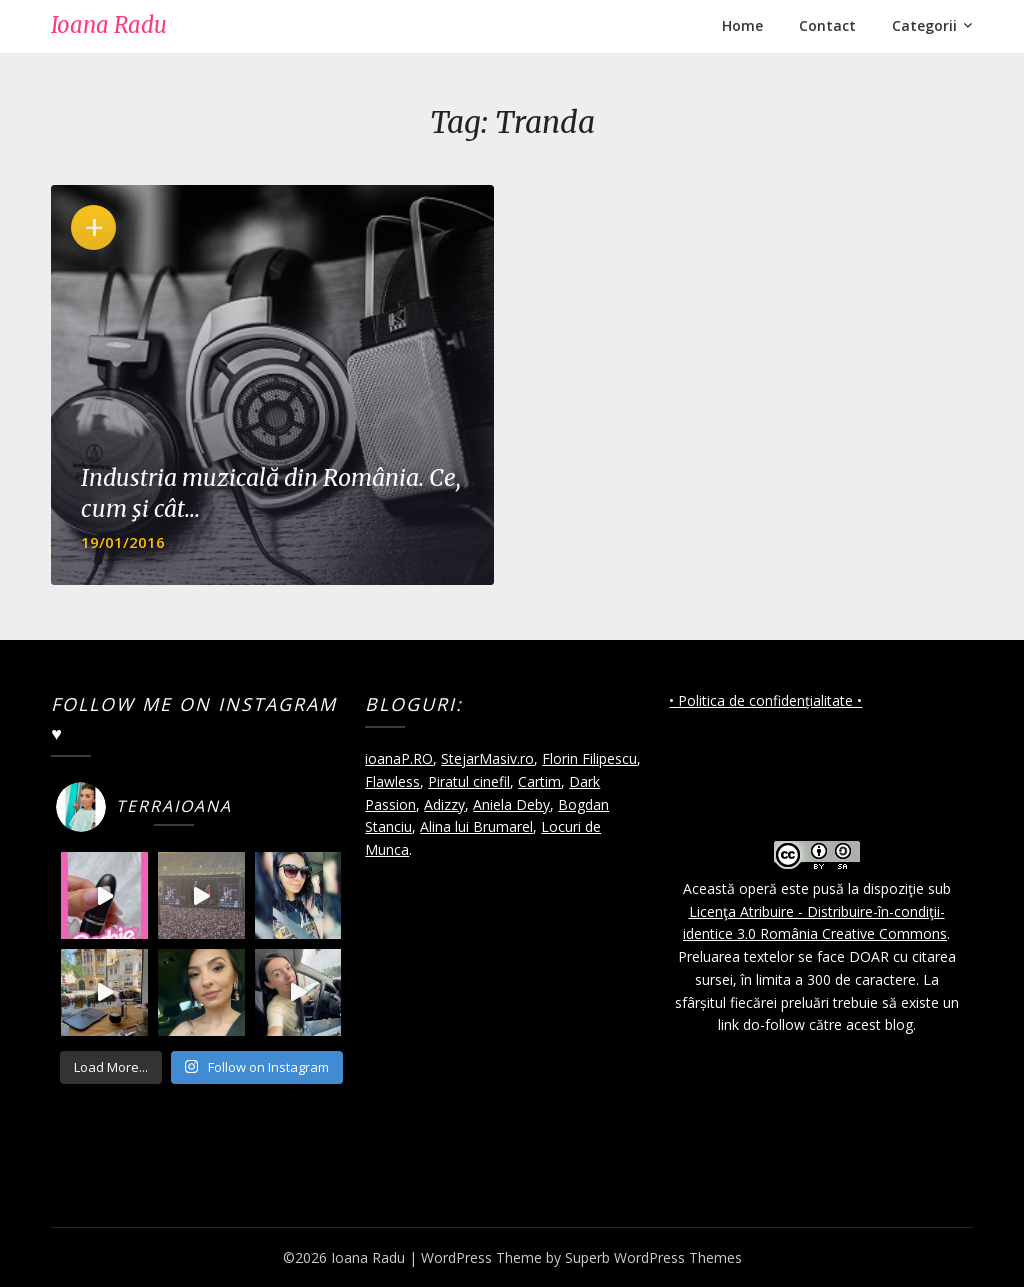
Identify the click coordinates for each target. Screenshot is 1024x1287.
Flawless (392, 781)
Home (742, 25)
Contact (827, 25)
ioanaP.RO (399, 758)
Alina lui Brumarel (476, 826)
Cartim (539, 781)
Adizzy (444, 804)
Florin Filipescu (589, 758)
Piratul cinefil (469, 781)
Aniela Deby (511, 804)
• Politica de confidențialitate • (765, 700)
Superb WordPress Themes (653, 1257)
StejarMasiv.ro (487, 758)
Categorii (924, 25)
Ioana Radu (109, 25)
